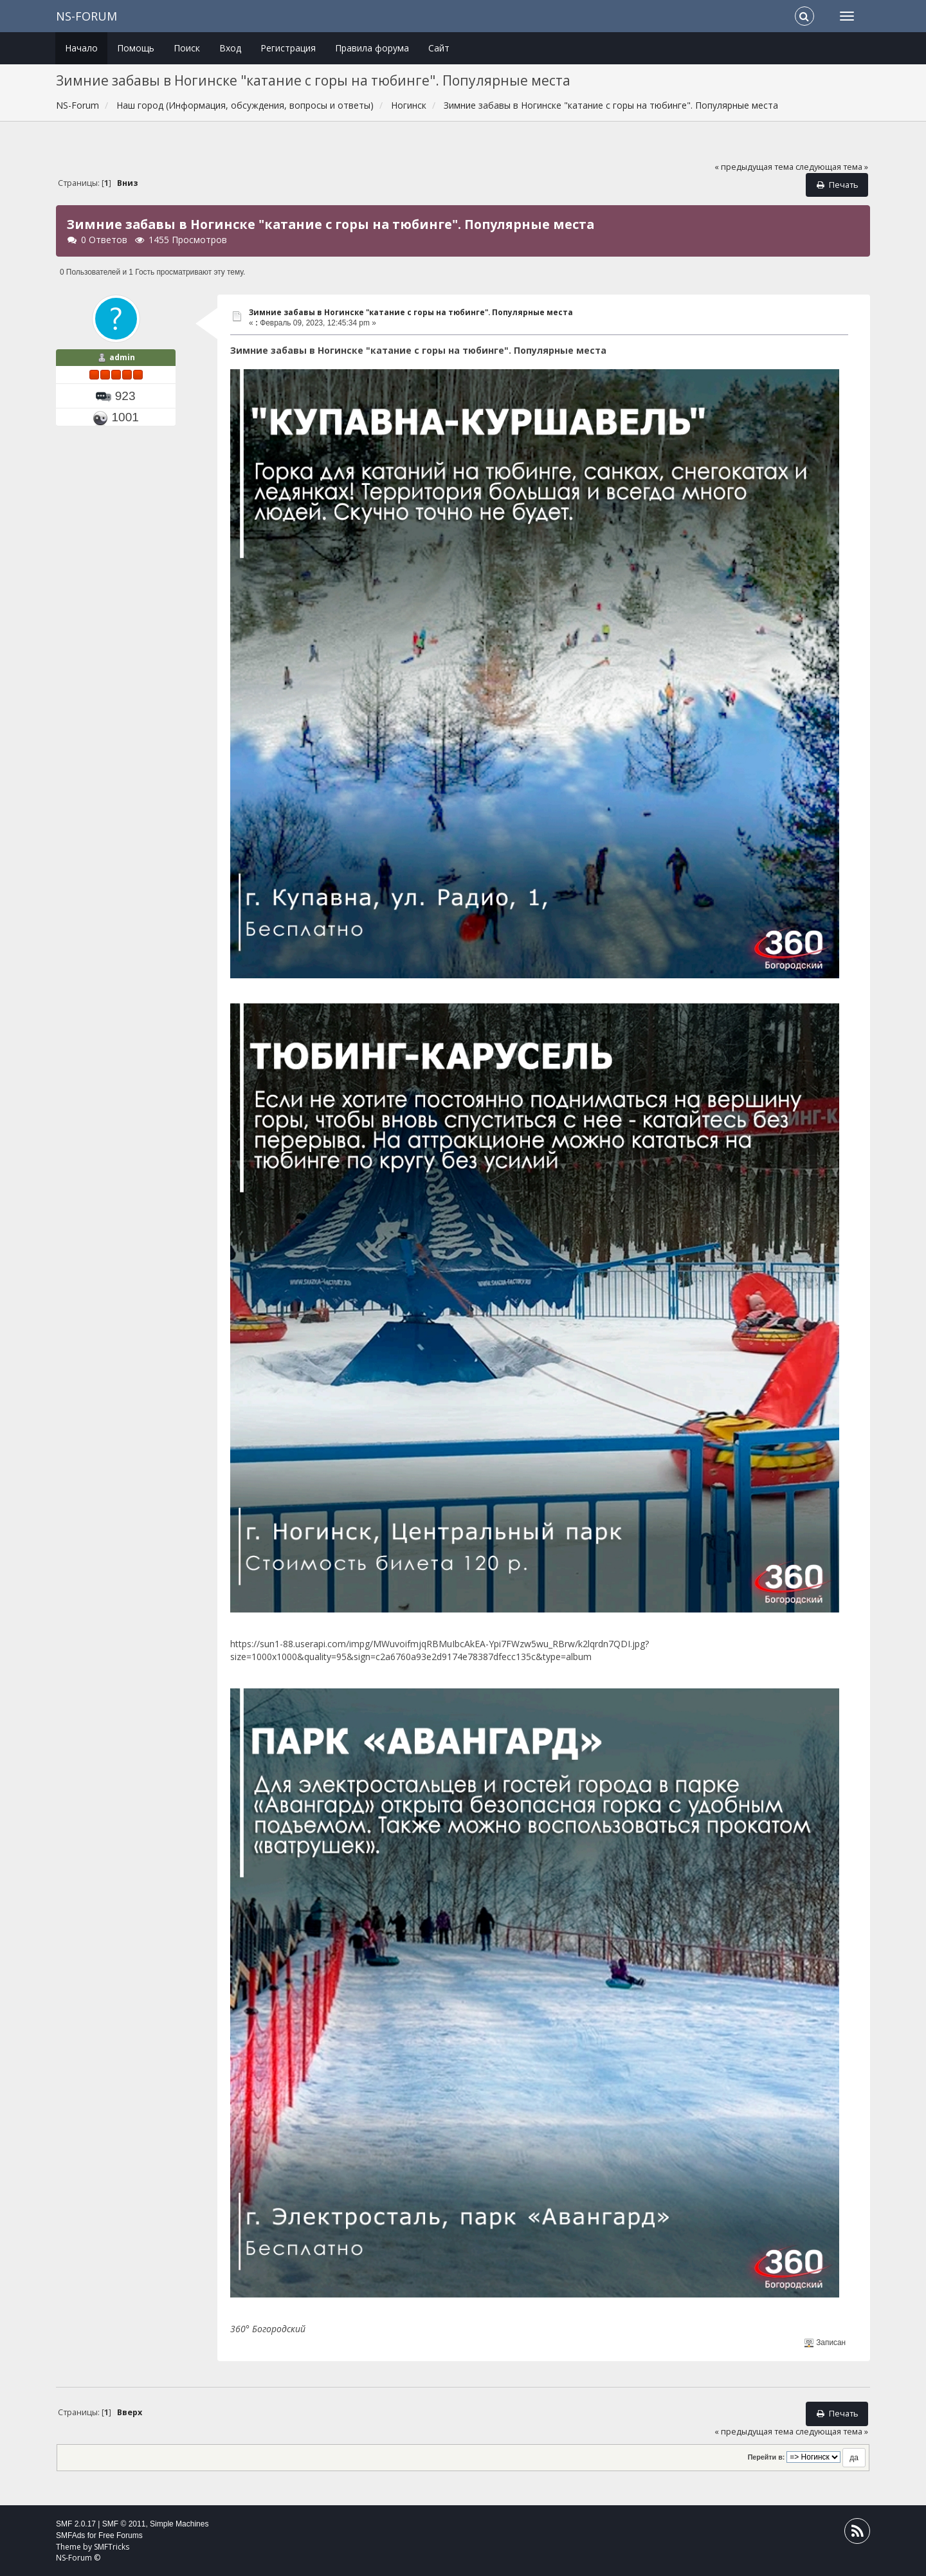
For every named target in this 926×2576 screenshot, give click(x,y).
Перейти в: (766, 2457)
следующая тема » (831, 166)
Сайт (438, 48)
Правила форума (372, 48)
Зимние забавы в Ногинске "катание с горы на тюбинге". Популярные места (411, 312)
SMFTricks (111, 2546)
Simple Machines (179, 2523)
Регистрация (288, 48)
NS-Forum (86, 16)
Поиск (187, 48)
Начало (81, 48)
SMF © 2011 (124, 2523)
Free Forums (120, 2535)
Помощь (135, 48)
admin (122, 357)
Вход (230, 48)
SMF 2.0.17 (76, 2523)
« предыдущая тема (754, 166)
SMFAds (70, 2535)
